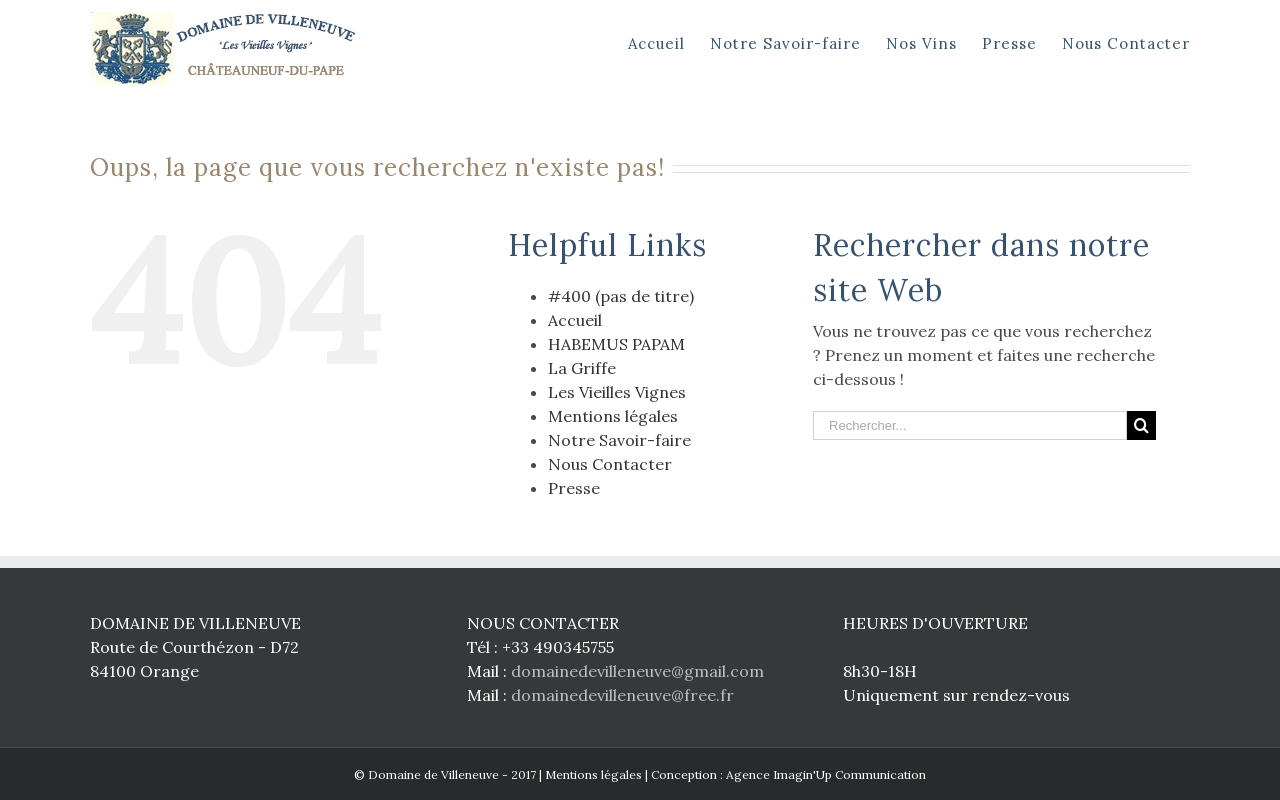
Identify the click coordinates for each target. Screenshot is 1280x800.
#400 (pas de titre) (621, 296)
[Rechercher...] (970, 425)
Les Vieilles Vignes (617, 392)
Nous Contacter (610, 464)
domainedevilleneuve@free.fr (622, 695)
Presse (574, 488)
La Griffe (582, 368)
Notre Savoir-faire (619, 440)
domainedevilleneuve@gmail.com (637, 671)
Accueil (575, 320)
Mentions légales (613, 416)
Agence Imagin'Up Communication (826, 774)
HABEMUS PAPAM (616, 344)
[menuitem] (669, 42)
